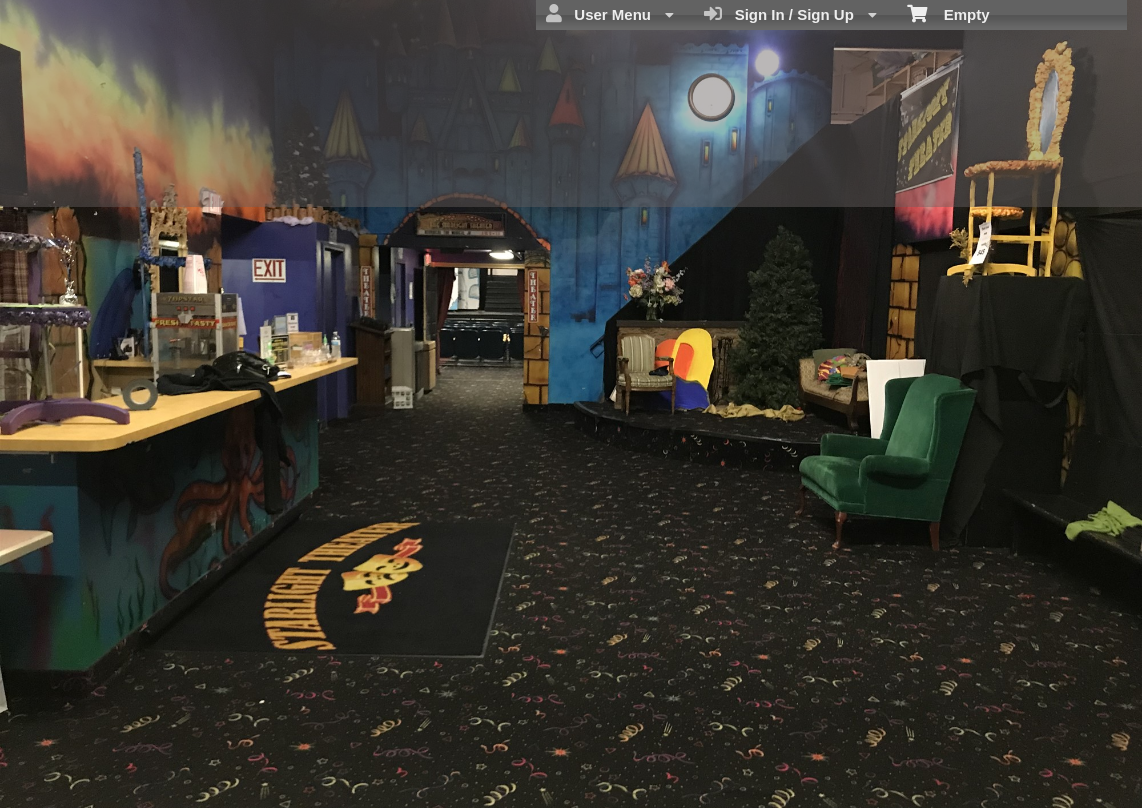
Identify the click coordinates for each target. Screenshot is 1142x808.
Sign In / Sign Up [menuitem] (790, 14)
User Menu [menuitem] (610, 14)
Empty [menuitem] (948, 13)
